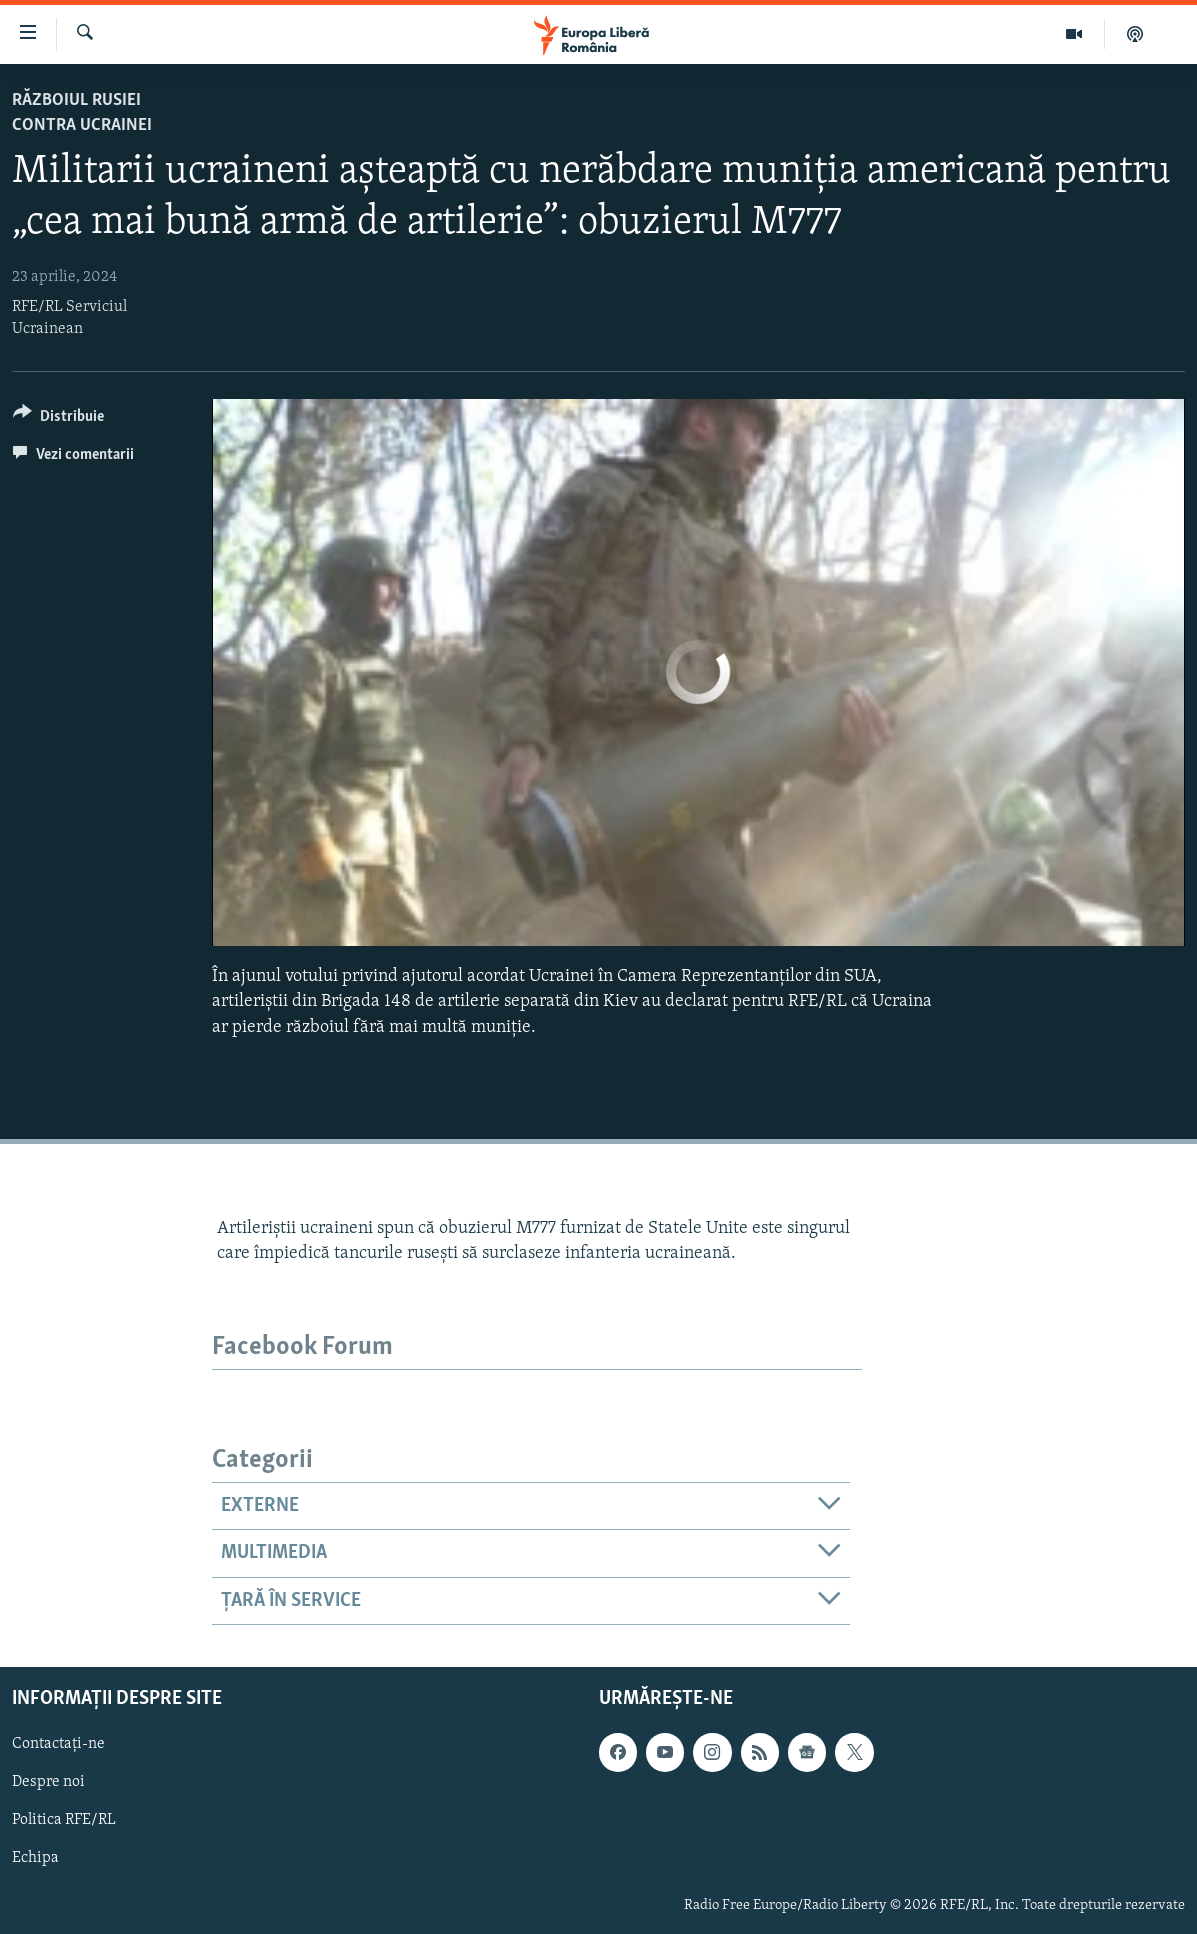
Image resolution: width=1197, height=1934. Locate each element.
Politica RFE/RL (64, 1820)
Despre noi (48, 1782)
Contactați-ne (58, 1744)
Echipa (35, 1858)
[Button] (58, 419)
